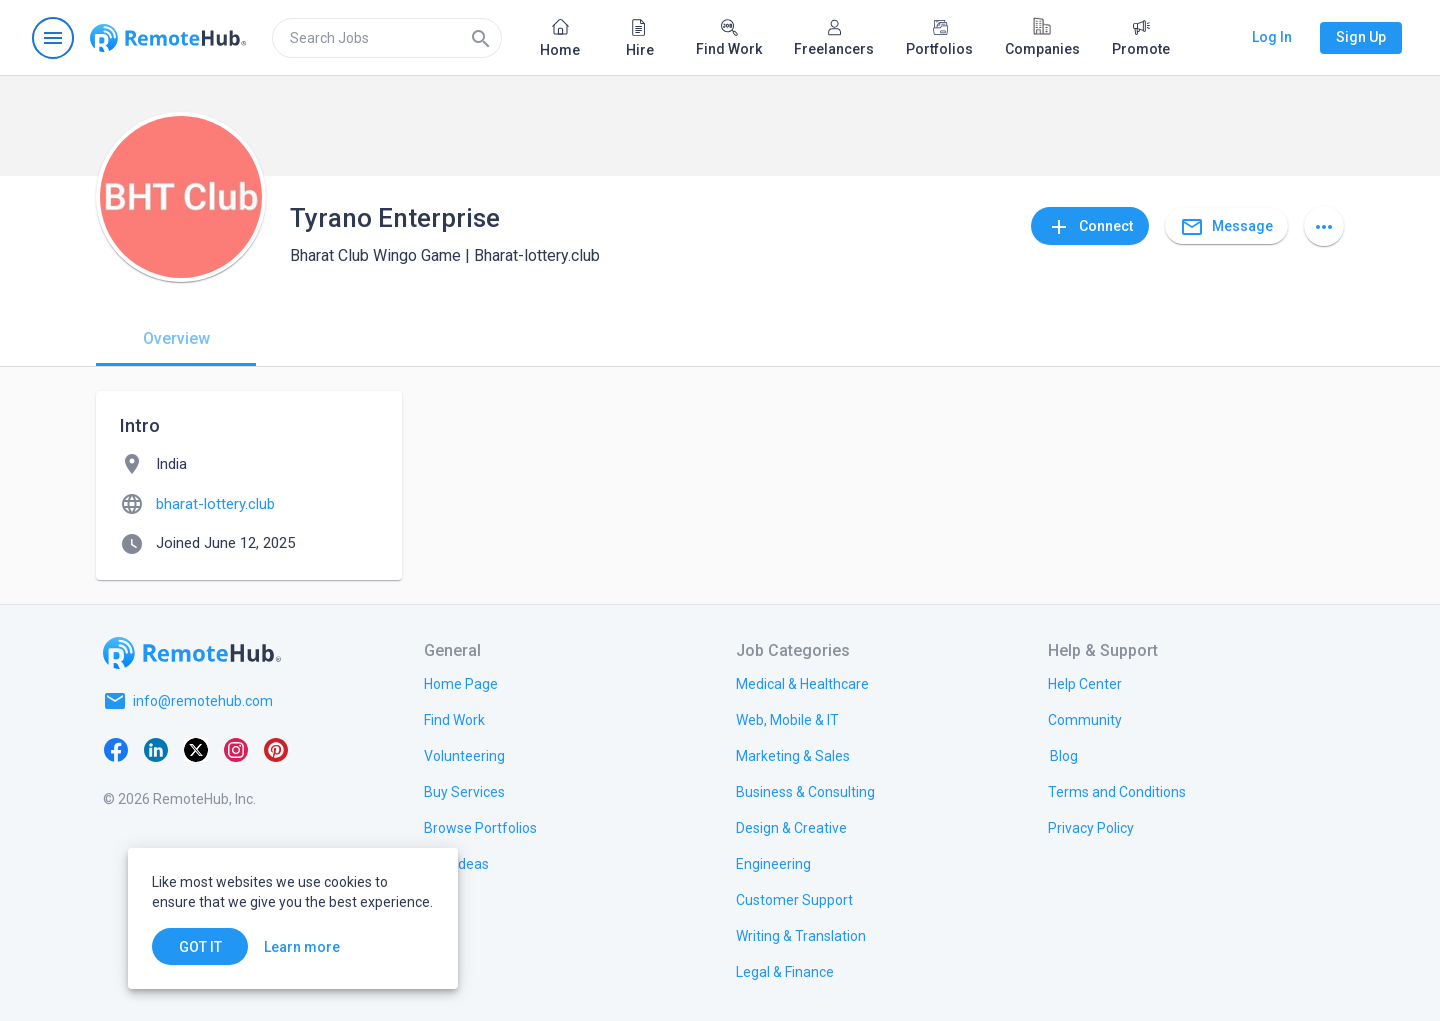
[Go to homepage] (168, 38)
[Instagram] (236, 749)
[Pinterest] (276, 749)
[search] (387, 38)
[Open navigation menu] (53, 38)
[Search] (481, 38)
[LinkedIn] (156, 749)
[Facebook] (116, 749)
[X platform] (196, 749)
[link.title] (461, 683)
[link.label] (1085, 683)
